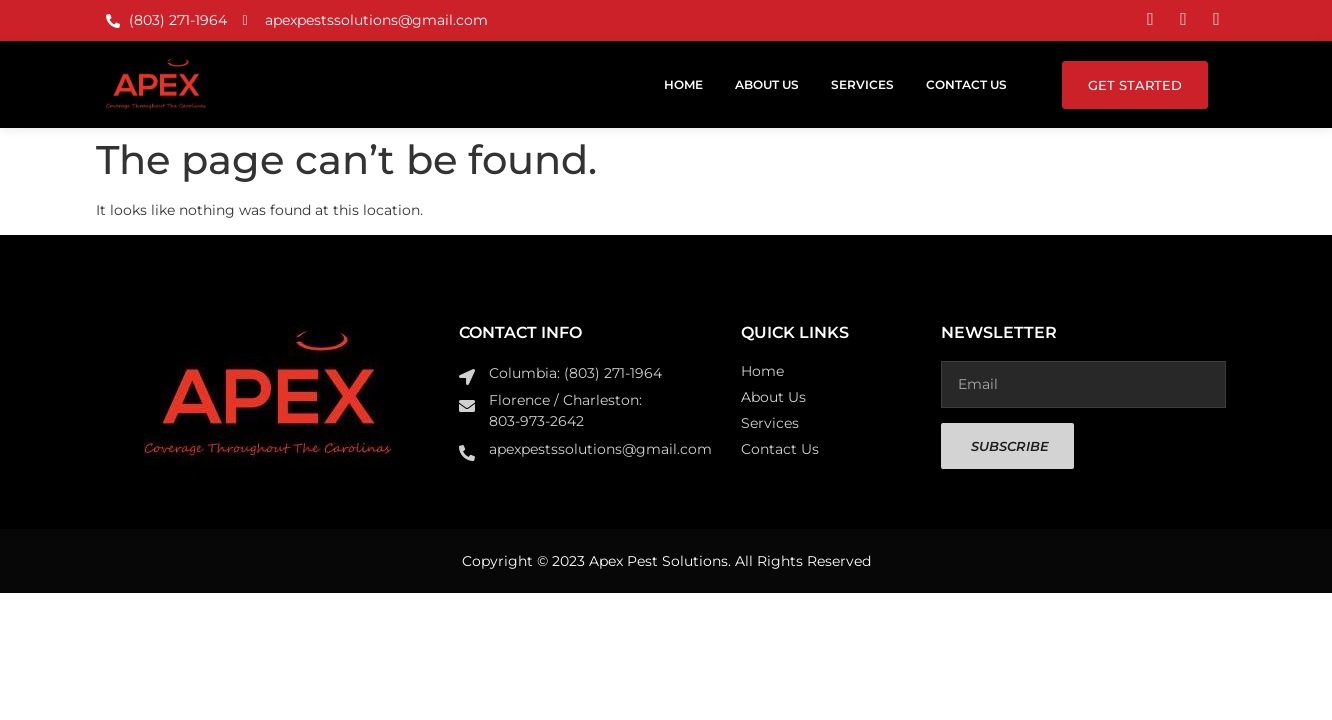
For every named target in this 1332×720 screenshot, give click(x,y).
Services (862, 84)
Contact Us (966, 84)
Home (683, 84)
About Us (767, 84)
